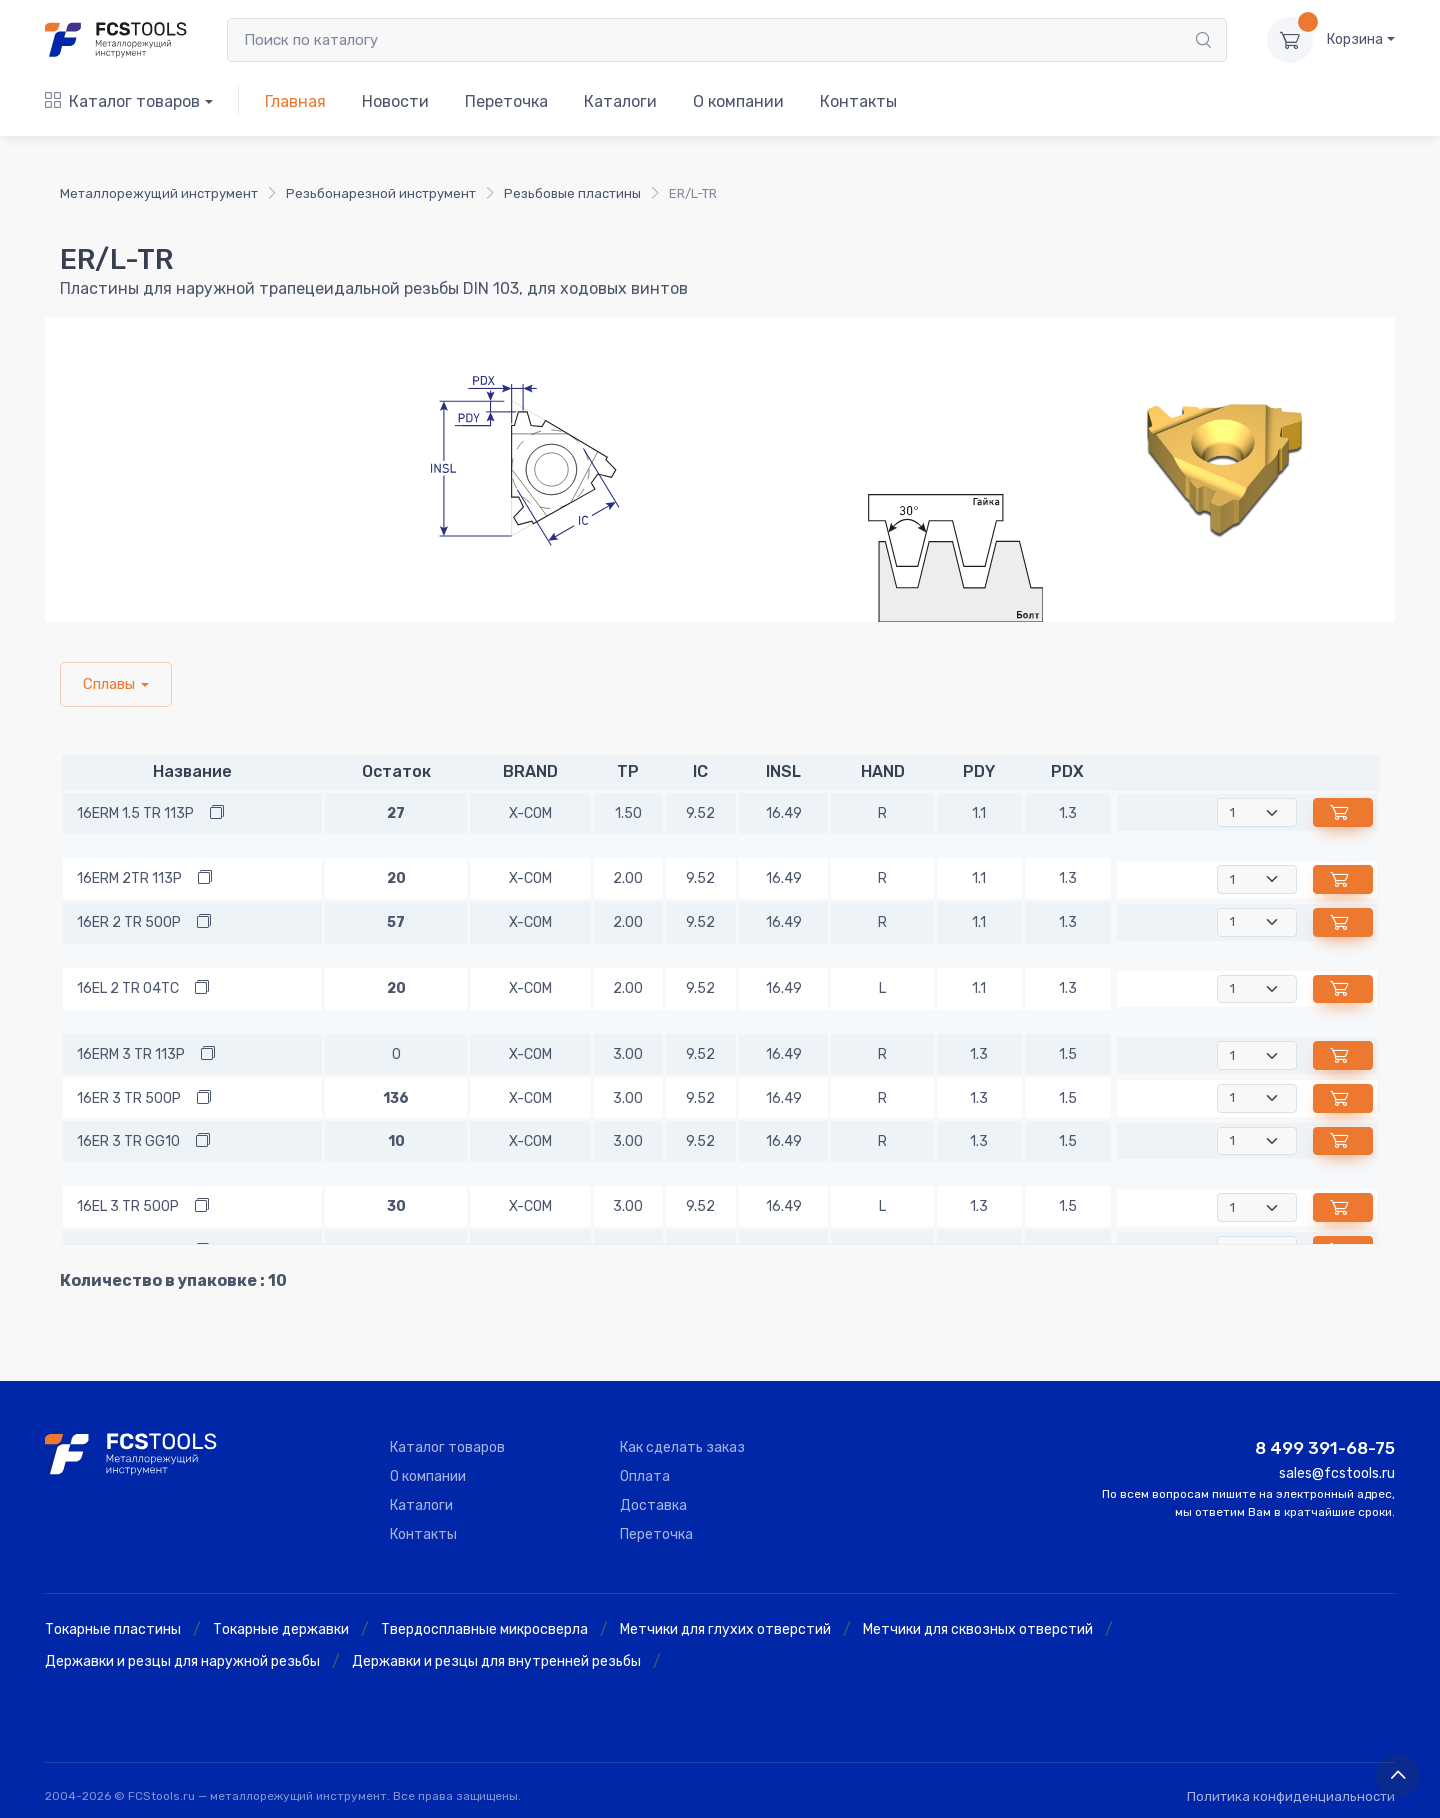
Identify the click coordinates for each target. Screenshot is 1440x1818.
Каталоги (620, 101)
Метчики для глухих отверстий (725, 1629)
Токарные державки (281, 1629)
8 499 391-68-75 (1325, 1448)
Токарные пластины (113, 1629)
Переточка (506, 101)
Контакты (858, 101)
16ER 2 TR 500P (129, 922)
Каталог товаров (122, 101)
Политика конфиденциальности (1291, 1796)
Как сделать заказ (682, 1447)
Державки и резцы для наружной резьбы (182, 1661)
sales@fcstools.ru (1337, 1473)
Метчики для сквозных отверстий (978, 1629)
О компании (738, 101)
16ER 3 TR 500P (129, 1098)
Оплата (645, 1476)
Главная (295, 101)
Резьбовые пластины (572, 193)
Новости (395, 101)
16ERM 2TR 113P (129, 878)
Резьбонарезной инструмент (381, 193)
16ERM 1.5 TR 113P (135, 813)
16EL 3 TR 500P (128, 1206)
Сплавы (109, 684)
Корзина (1355, 39)
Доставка (653, 1505)
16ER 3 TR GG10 (128, 1141)
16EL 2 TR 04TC (128, 988)
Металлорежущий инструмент (159, 193)
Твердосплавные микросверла (484, 1629)
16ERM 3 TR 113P (131, 1054)
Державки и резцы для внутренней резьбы (496, 1661)
